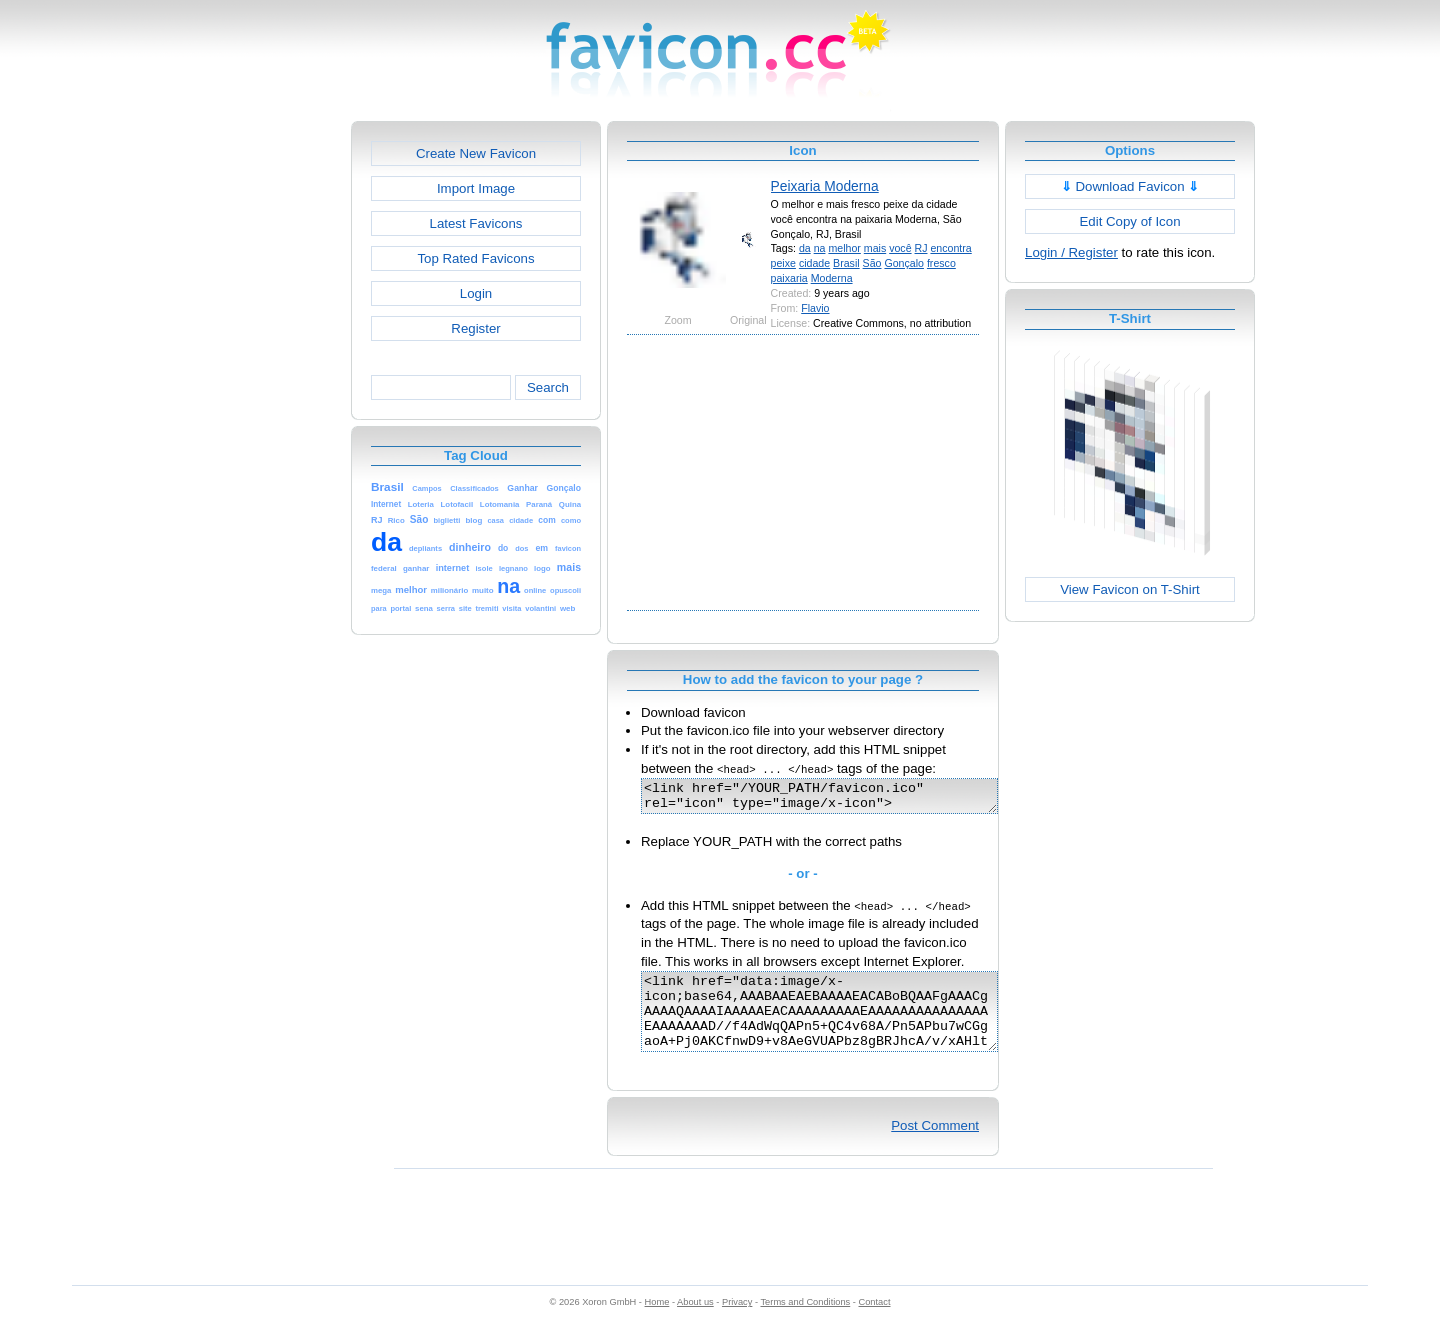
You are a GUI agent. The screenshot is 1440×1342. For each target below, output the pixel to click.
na (820, 248)
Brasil (846, 263)
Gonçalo (904, 263)
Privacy (737, 1323)
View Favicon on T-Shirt (1130, 589)
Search (548, 387)
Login (476, 293)
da (805, 248)
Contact (875, 1323)
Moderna (832, 278)
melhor (844, 248)
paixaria (789, 278)
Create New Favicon (476, 153)
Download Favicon (1130, 186)
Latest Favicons (476, 223)
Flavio (815, 308)
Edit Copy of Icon (1129, 221)
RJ (921, 248)
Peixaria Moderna (825, 186)
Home (657, 1323)
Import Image (476, 188)
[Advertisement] (265, 421)
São (872, 263)
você (900, 248)
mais (875, 248)
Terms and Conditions (805, 1323)
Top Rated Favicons (475, 258)
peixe (783, 263)
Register (475, 328)
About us (695, 1323)
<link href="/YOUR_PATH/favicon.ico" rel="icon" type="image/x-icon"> (840, 799)
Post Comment (935, 1146)
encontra (950, 248)
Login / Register (1071, 252)
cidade (814, 263)
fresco (941, 263)
